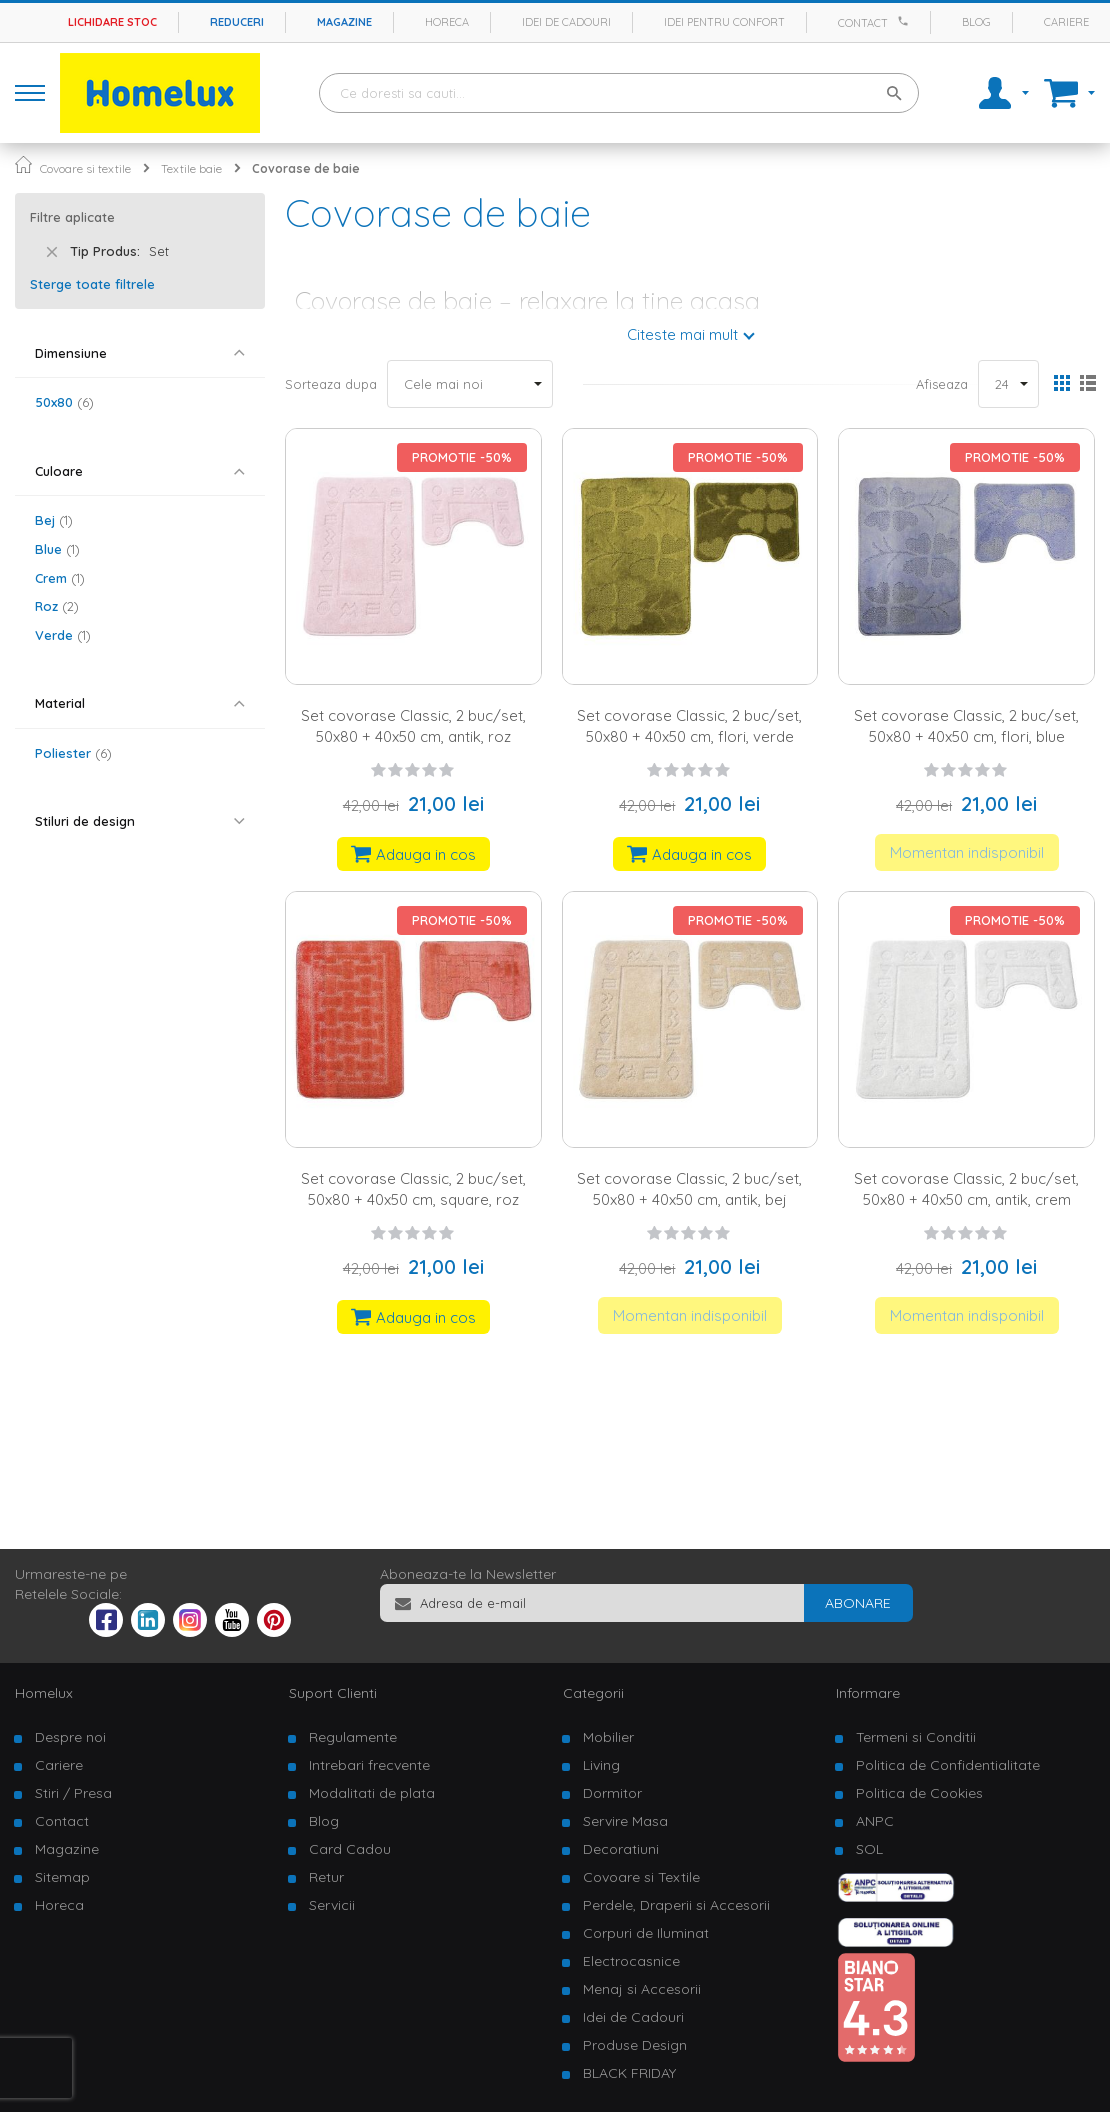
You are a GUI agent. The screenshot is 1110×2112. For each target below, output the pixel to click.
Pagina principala (23, 164)
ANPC (875, 1821)
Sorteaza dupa (331, 384)
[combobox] (619, 93)
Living (601, 1765)
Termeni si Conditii (916, 1737)
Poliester (73, 753)
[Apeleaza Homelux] (906, 21)
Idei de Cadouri (633, 2017)
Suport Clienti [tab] (333, 1693)
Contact (863, 23)
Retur (326, 1877)
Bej (54, 520)
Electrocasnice (631, 1961)
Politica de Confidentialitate (948, 1765)
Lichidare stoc (112, 22)
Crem (60, 578)
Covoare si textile (85, 168)
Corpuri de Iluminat (646, 1933)
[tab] (140, 353)
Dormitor (612, 1793)
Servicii (332, 1905)
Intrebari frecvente (369, 1765)
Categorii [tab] (593, 1693)
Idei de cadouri (566, 22)
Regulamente (353, 1737)
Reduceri (237, 22)
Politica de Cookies (919, 1793)
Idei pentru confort (724, 22)
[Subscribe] (858, 1603)
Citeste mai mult (682, 334)
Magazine (344, 22)
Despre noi (70, 1737)
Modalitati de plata (372, 1793)
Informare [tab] (868, 1693)
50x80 (64, 402)
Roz (57, 606)
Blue (57, 549)
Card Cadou (350, 1849)
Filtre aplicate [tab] (72, 217)
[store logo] (160, 93)
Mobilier (608, 1737)
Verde (63, 635)
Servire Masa (625, 1821)
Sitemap (62, 1877)
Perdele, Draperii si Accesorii (676, 1905)
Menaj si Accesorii (642, 1989)
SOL (869, 1849)
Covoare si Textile (641, 1877)
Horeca (447, 22)
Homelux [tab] (44, 1693)
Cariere (1066, 22)
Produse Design (635, 2045)
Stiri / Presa (73, 1793)
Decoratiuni (621, 1849)
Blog (976, 22)
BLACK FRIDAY (629, 2073)
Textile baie (191, 168)
